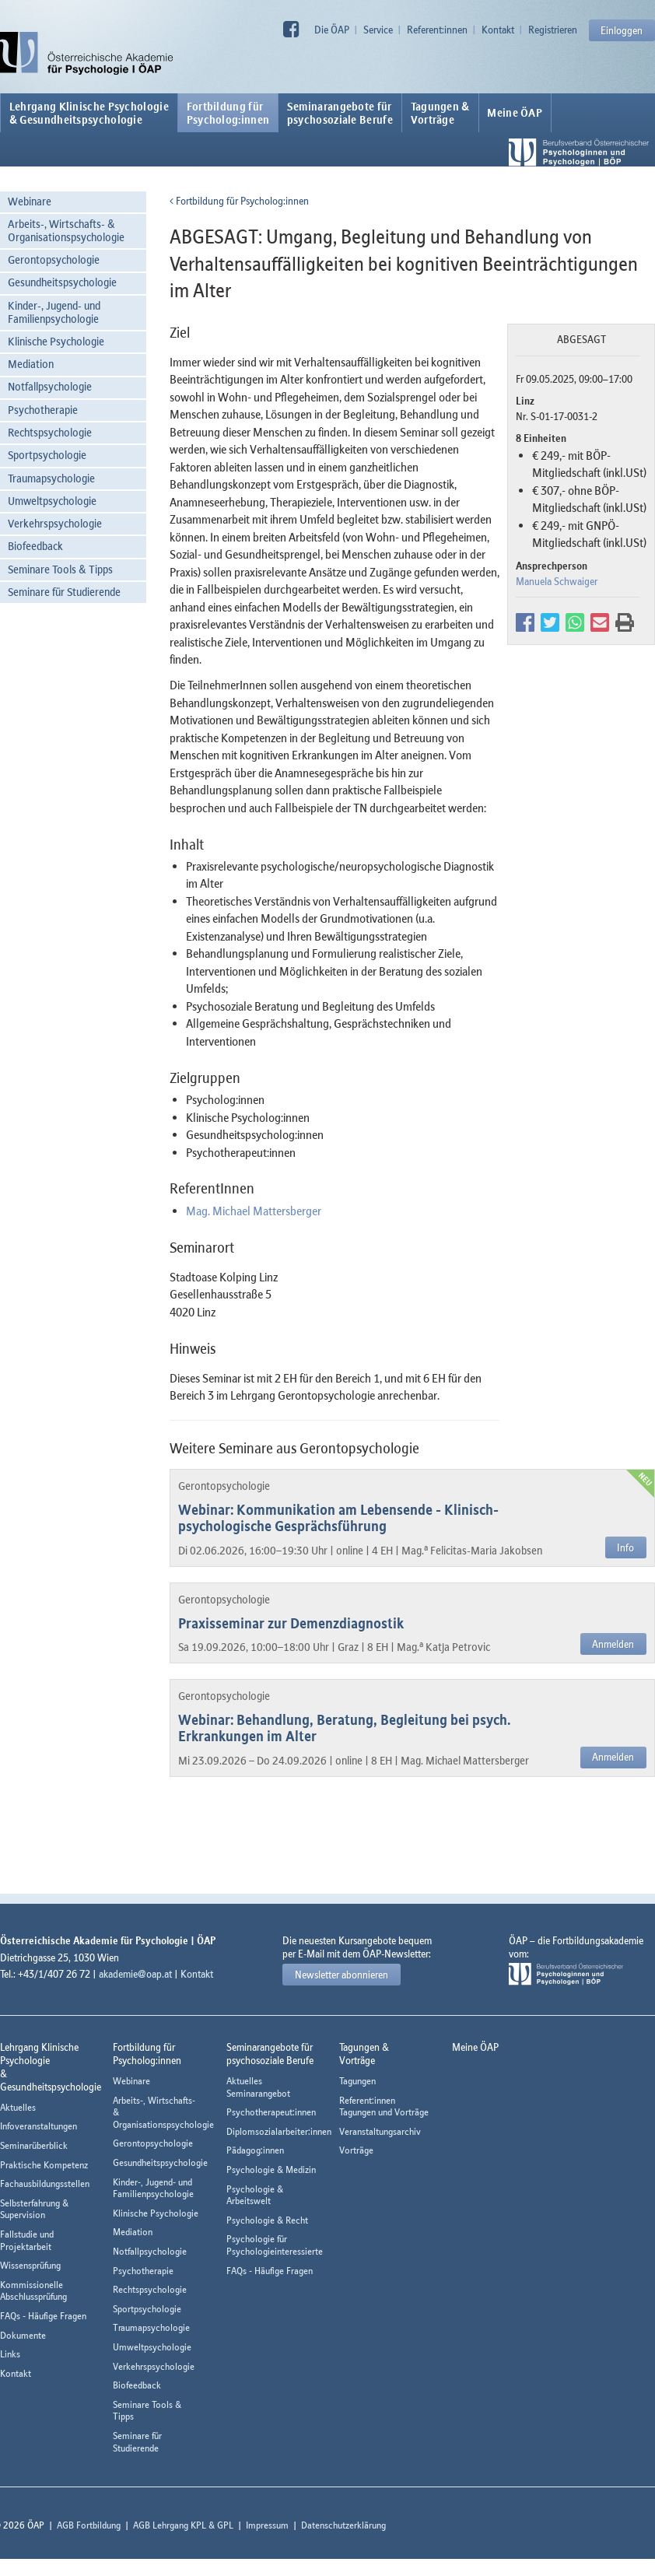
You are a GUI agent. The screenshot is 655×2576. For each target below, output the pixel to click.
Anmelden (613, 1644)
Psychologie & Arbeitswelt (254, 2195)
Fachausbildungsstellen (44, 2183)
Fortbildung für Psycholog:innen (239, 201)
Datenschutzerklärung (343, 2525)
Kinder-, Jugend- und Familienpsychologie (54, 312)
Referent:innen (437, 29)
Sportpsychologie (47, 454)
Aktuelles (18, 2107)
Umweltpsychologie (52, 500)
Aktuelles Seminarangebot (258, 2087)
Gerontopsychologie (54, 259)
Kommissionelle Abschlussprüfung (33, 2291)
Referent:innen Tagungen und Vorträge (384, 2106)
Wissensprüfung (30, 2265)
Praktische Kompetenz (44, 2165)
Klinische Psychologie (56, 341)
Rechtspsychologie (50, 432)
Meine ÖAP (514, 113)
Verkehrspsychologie (55, 523)
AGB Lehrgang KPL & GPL (183, 2525)
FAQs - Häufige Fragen (43, 2316)
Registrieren (552, 29)
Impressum (267, 2525)
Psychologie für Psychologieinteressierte (274, 2245)
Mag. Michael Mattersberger (253, 1211)
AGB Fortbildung (89, 2525)
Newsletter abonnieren (341, 1974)
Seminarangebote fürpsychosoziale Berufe (340, 112)
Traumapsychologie (51, 478)
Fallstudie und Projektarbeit (27, 2240)
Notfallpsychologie (50, 386)
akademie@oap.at (135, 1974)
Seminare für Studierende (64, 591)
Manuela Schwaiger (556, 581)
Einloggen (622, 30)
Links (10, 2354)
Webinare (29, 201)
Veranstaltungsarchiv (380, 2131)
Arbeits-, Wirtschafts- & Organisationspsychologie (66, 230)
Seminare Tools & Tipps (60, 569)
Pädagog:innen (255, 2150)
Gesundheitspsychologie (62, 282)
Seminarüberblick (34, 2145)
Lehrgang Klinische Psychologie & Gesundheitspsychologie (89, 112)
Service (378, 29)
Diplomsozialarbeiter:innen (278, 2131)
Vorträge (356, 2150)
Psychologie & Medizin (271, 2169)
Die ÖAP (331, 29)
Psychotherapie (43, 409)
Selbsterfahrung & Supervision (34, 2209)
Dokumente (23, 2335)
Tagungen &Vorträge (440, 112)
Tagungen (357, 2081)
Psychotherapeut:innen (271, 2112)
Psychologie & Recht (267, 2220)
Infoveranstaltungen (38, 2126)
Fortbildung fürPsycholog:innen (228, 112)
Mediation (31, 363)
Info (625, 1547)
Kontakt (498, 29)
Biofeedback (35, 545)
